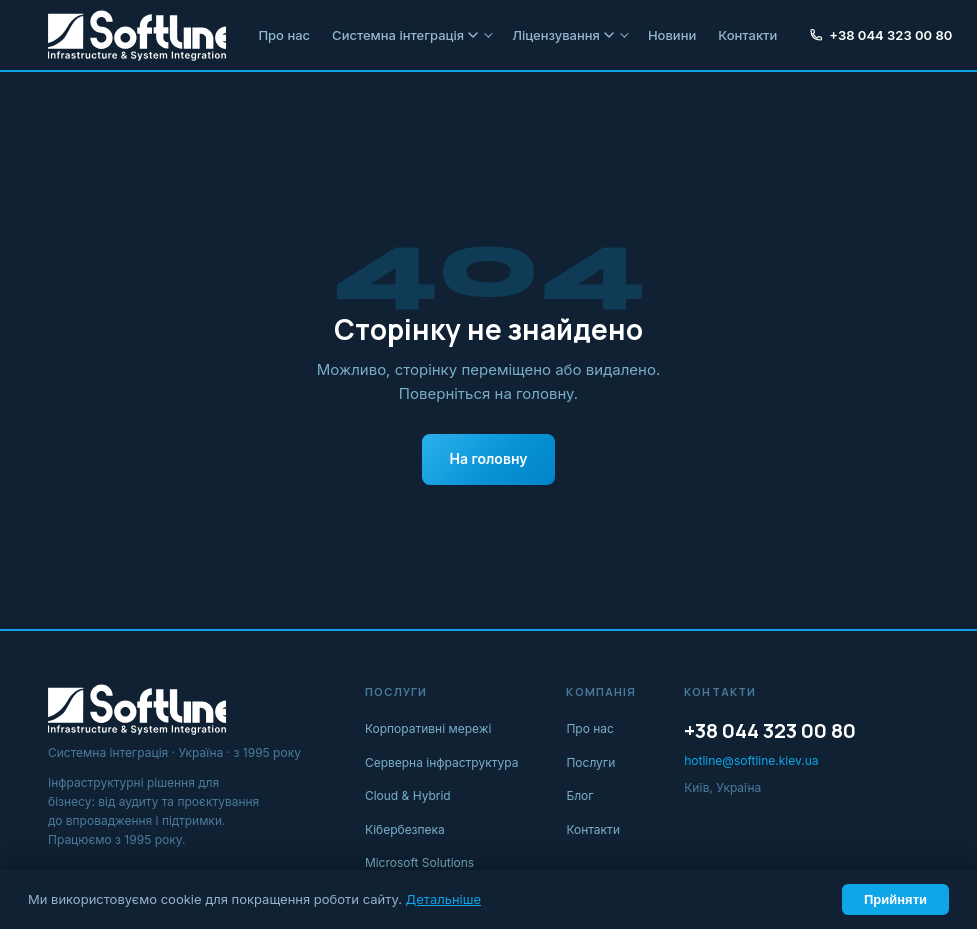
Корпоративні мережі (428, 728)
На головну (489, 458)
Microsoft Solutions (419, 862)
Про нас (284, 35)
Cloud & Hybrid (408, 795)
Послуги (590, 762)
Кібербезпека (405, 829)
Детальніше (443, 899)
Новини (672, 35)
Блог (579, 795)
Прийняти (895, 899)
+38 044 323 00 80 (880, 35)
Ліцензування (563, 35)
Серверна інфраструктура (442, 762)
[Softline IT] (137, 35)
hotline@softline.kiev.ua (751, 760)
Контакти (747, 35)
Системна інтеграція (405, 35)
